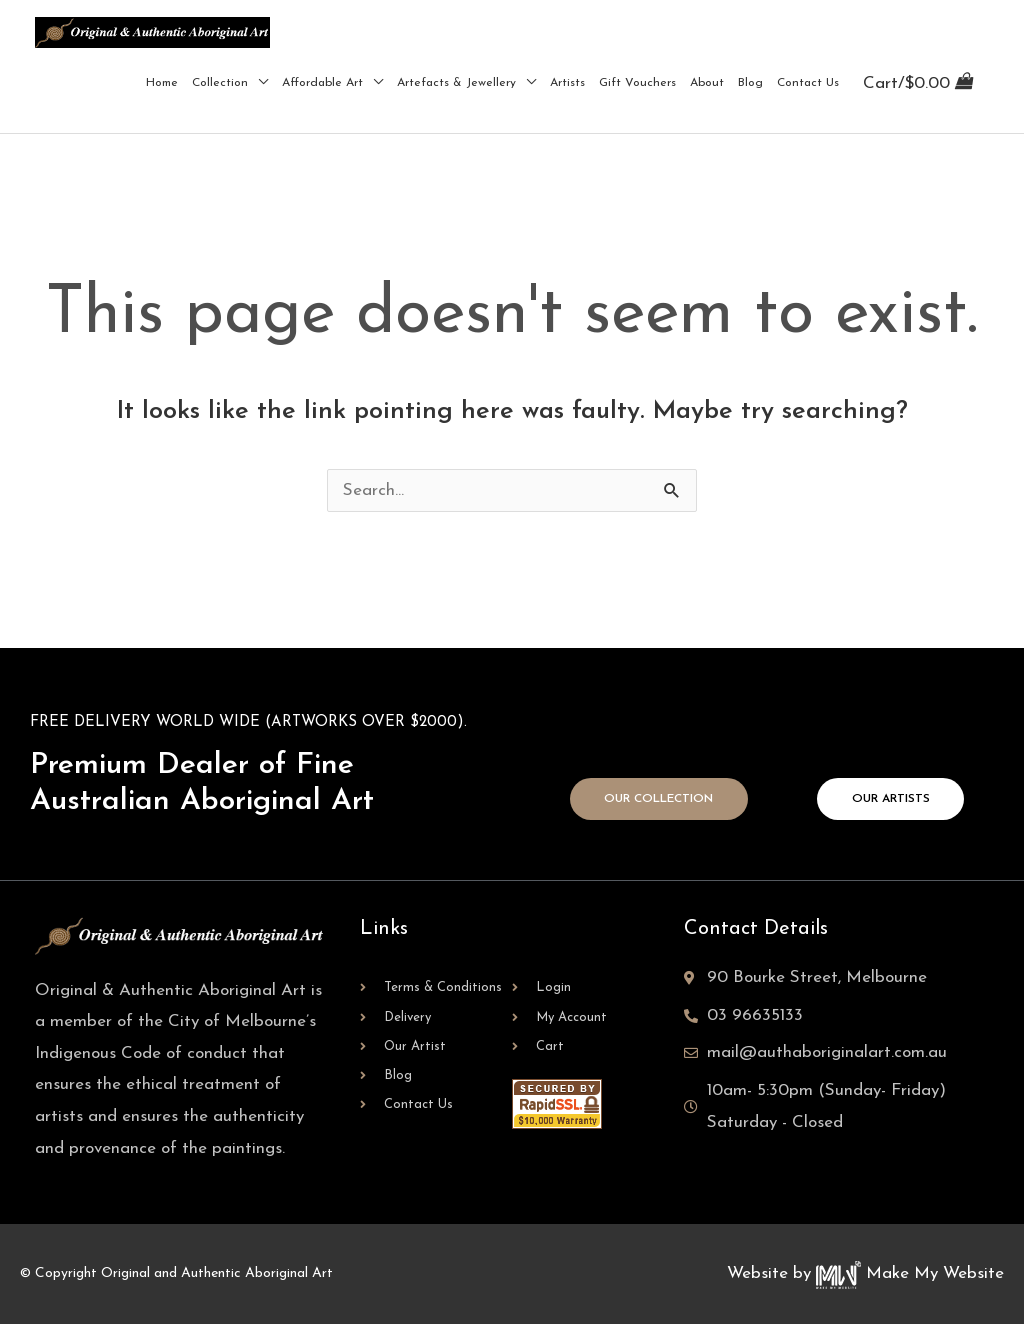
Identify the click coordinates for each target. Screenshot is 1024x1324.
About (707, 83)
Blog (750, 83)
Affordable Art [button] (322, 83)
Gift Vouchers (637, 83)
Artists (567, 83)
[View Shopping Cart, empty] (917, 82)
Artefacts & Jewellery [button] (456, 83)
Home (162, 83)
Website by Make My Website (865, 1273)
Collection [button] (220, 83)
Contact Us (808, 83)
